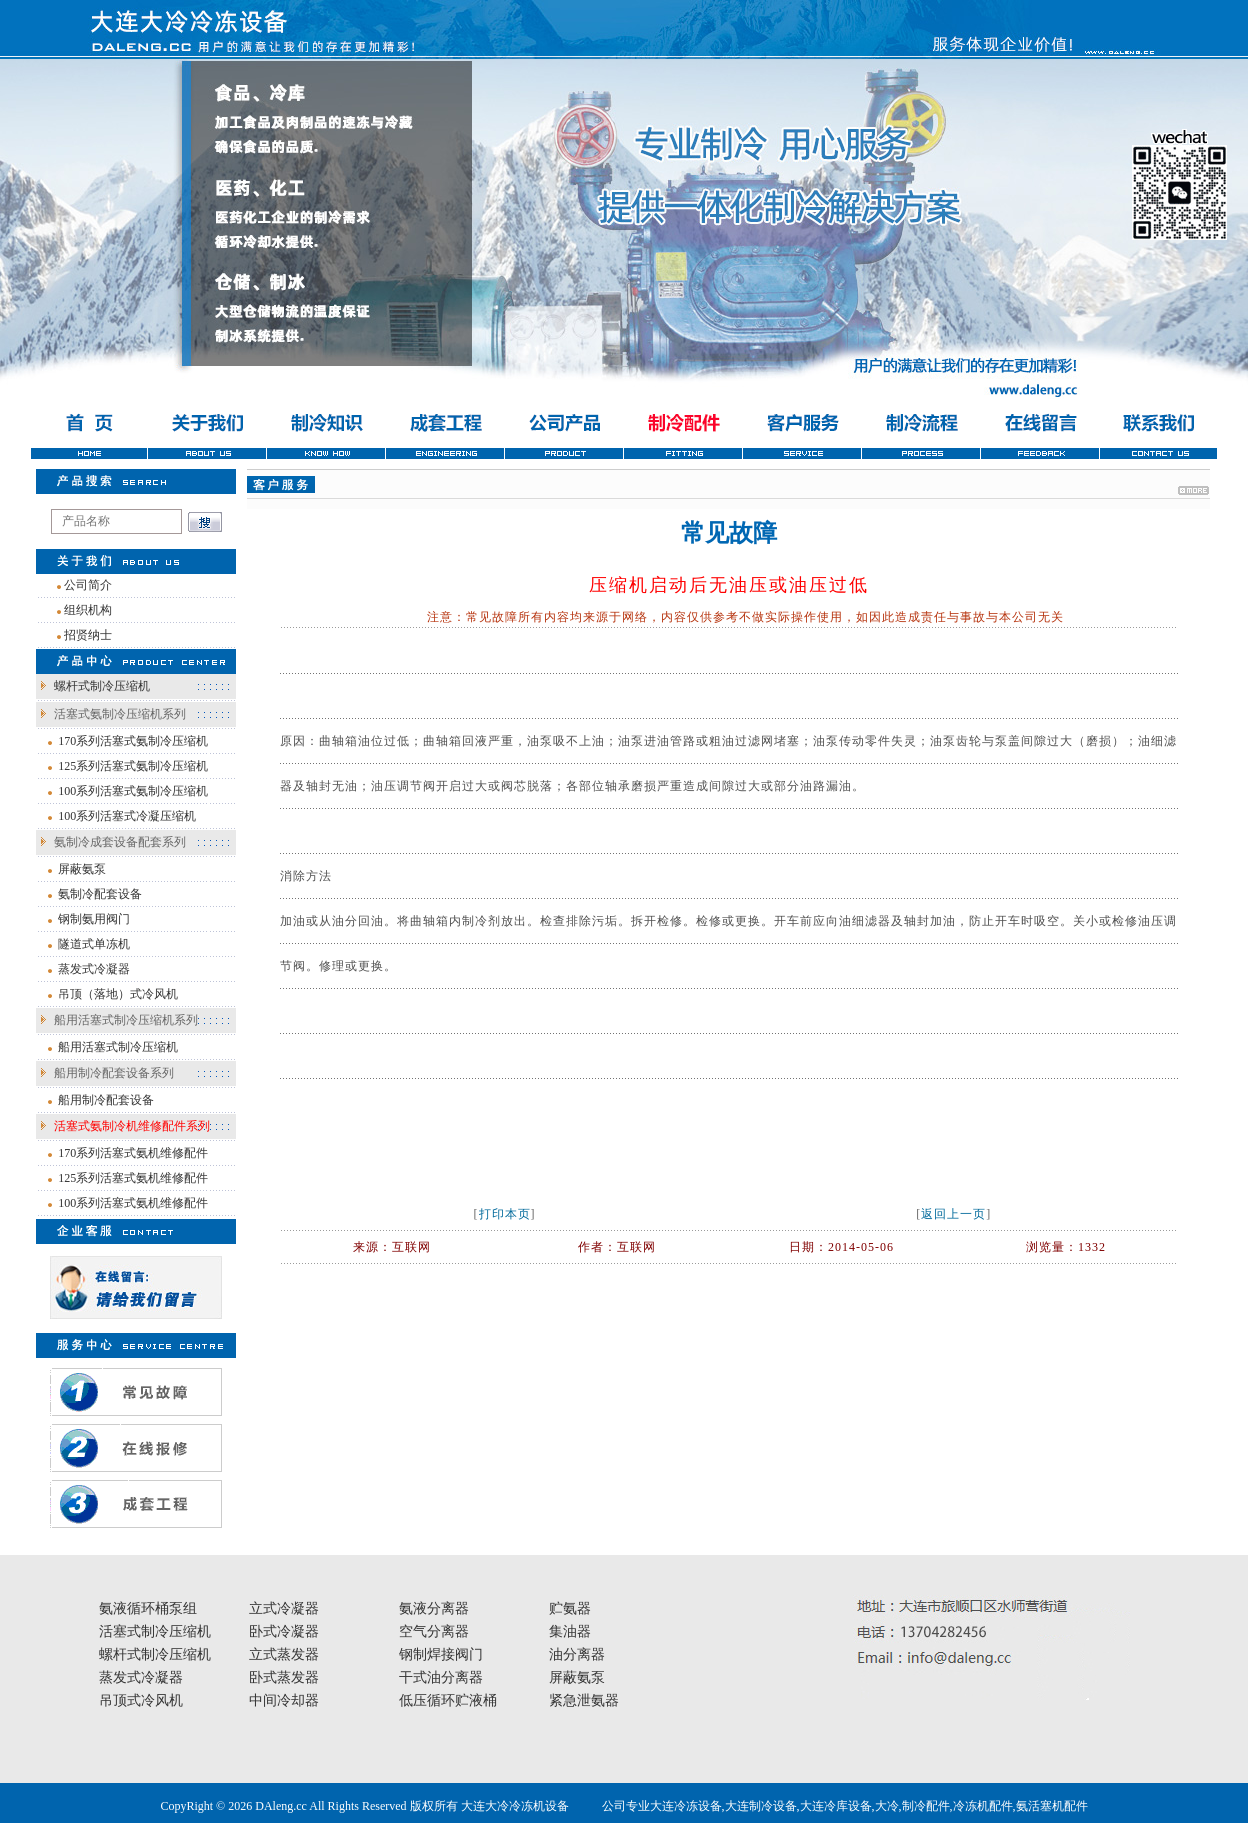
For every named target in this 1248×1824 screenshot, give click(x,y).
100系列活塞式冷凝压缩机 (127, 816)
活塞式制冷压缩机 (155, 1631)
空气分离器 (434, 1631)
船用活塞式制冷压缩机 (118, 1047)
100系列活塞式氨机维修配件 (133, 1203)
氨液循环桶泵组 (148, 1608)
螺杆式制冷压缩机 (102, 686)
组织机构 (88, 610)
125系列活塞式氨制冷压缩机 (133, 766)
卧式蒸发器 (284, 1677)
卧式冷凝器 (284, 1631)
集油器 (570, 1631)
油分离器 (577, 1654)
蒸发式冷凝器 (94, 969)
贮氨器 (570, 1608)
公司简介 (88, 585)
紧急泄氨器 (584, 1700)
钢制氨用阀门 (94, 919)
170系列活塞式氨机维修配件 (133, 1153)
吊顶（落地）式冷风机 (118, 994)
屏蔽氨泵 (82, 869)
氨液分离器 (434, 1608)
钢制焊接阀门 (441, 1654)
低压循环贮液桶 (448, 1700)
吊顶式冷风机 (141, 1700)
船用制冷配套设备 (106, 1100)
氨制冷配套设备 (100, 894)
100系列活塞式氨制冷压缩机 (133, 791)
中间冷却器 (284, 1700)
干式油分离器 (441, 1677)
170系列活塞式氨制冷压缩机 (133, 741)
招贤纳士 (88, 635)
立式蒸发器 (284, 1654)
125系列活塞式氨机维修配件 (133, 1178)
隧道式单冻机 (94, 944)
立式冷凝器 (284, 1608)
